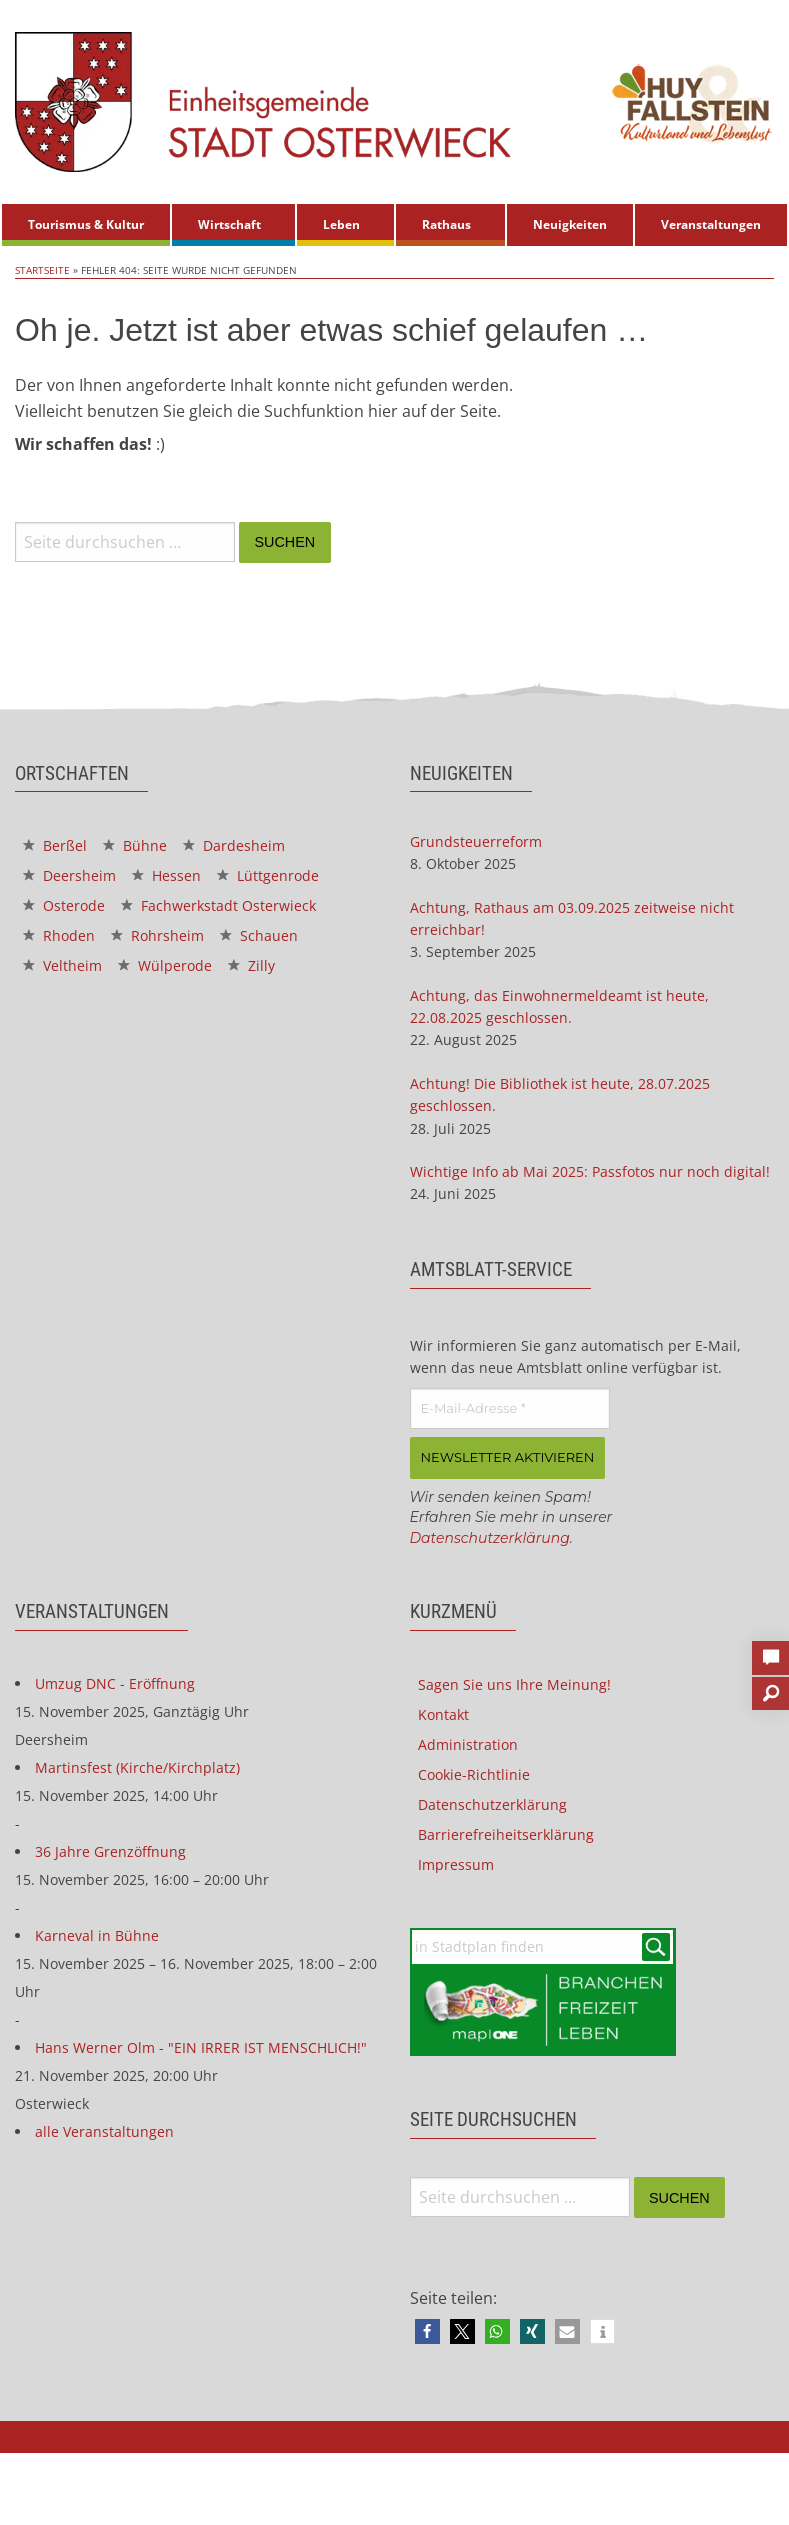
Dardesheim (234, 845)
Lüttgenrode (268, 875)
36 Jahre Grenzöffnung (110, 1851)
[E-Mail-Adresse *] (510, 1409)
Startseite (42, 270)
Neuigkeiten (570, 224)
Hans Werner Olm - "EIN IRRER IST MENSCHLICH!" (201, 2047)
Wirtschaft (229, 224)
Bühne (135, 845)
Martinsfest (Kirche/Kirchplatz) (137, 1767)
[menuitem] (86, 225)
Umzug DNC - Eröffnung (115, 1683)
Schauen (259, 935)
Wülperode (165, 965)
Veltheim (62, 965)
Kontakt (443, 1714)
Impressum (456, 1864)
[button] (427, 2331)
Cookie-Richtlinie (474, 1774)
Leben (341, 224)
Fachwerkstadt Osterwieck (218, 905)
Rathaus (446, 224)
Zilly (251, 965)
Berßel (55, 845)
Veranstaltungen (711, 224)
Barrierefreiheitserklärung (506, 1834)
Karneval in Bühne (97, 1935)
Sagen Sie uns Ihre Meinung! (514, 1684)
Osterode (64, 905)
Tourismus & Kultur (86, 224)
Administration (468, 1744)
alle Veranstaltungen (104, 2131)
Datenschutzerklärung (490, 1538)
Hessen (166, 875)
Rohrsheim (157, 935)
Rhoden (59, 935)
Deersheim (69, 875)
